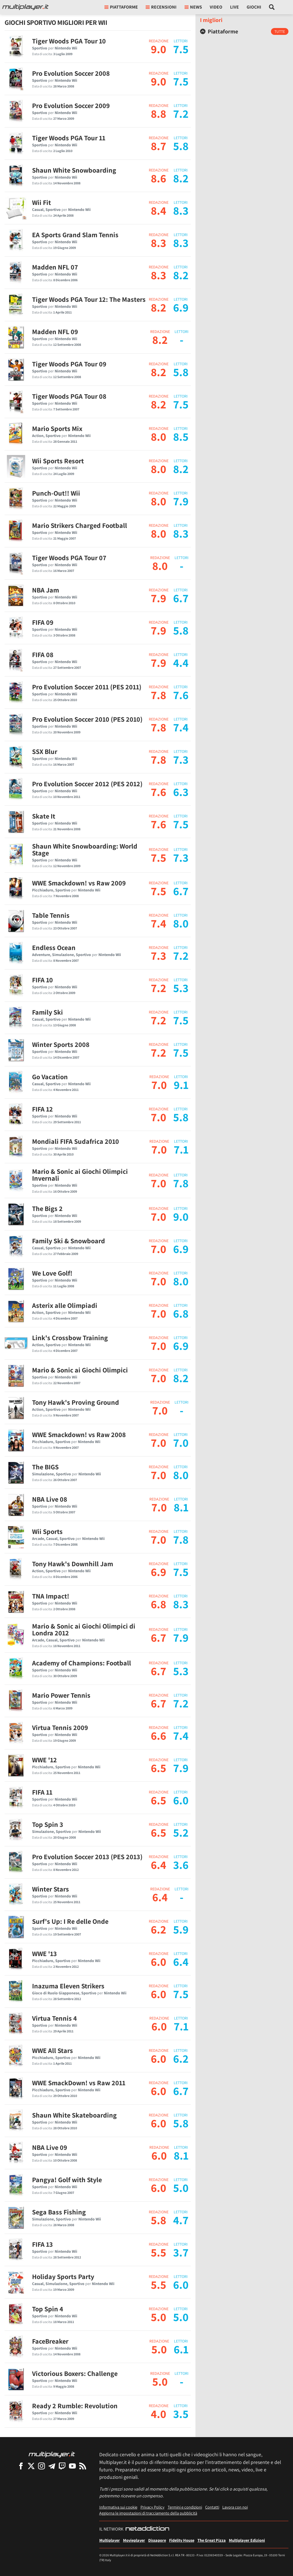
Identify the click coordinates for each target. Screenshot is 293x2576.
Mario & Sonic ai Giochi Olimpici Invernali (80, 1175)
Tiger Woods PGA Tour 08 (69, 396)
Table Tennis (51, 915)
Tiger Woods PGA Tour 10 (69, 40)
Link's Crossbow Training (70, 1337)
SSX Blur (44, 751)
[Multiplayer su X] (31, 2465)
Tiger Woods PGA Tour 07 (69, 557)
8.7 (158, 145)
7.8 (158, 694)
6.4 (158, 1864)
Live (234, 7)
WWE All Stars (52, 2050)
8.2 (158, 307)
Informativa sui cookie (118, 2507)
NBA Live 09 (49, 2147)
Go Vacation (50, 1076)
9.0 (158, 48)
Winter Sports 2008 (61, 1044)
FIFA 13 (42, 2244)
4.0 (158, 2413)
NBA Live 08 (49, 1499)
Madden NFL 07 (55, 267)
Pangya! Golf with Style (67, 2179)
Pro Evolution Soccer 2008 (71, 73)
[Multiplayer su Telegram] (51, 2465)
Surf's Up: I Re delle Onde (70, 1921)
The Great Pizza (211, 2540)
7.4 (158, 923)
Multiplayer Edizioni (247, 2540)
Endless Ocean (54, 947)
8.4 (158, 210)
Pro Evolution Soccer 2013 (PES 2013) (87, 1856)
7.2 (158, 987)
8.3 (158, 242)
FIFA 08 (43, 654)
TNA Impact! (50, 1596)
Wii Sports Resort (58, 460)
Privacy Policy (152, 2507)
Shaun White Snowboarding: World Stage (84, 849)
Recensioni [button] (161, 7)
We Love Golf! (52, 1273)
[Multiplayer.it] (25, 7)
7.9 (158, 597)
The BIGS (45, 1466)
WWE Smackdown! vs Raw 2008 (79, 1434)
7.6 (158, 791)
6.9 (158, 1571)
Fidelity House (181, 2540)
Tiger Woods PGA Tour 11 (68, 137)
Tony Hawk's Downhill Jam (72, 1563)
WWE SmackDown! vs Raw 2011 (78, 2082)
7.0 (159, 1084)
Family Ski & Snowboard (68, 1240)
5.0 (158, 2316)
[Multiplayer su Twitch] (62, 2465)
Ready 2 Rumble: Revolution (75, 2405)
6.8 (158, 1604)
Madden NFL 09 (55, 331)
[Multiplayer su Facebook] (20, 2465)
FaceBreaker (50, 2341)
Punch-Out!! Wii (56, 493)
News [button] (193, 7)
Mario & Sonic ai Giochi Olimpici (80, 1369)
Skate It (43, 816)
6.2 (158, 1929)
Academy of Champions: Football (81, 1662)
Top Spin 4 (47, 2308)
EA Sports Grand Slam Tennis (75, 234)
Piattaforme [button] (121, 7)
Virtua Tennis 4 (54, 2018)
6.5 (158, 1767)
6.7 (158, 1637)
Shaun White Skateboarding (74, 2115)
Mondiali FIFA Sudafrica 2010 (75, 1141)
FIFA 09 (43, 622)
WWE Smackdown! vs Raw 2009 (79, 882)
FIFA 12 (42, 1109)
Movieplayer (134, 2540)
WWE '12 (44, 1759)
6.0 (158, 1961)
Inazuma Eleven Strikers (68, 1985)
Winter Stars (50, 1888)
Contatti (212, 2507)
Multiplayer (109, 2540)
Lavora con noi (235, 2507)
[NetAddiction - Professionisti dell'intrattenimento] (147, 2529)
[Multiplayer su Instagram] (41, 2465)
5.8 (158, 2219)
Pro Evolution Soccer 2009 (71, 105)
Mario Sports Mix (57, 428)
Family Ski (47, 1012)
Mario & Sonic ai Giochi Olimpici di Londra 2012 (83, 1629)
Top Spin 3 (47, 1824)
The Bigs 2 (47, 1208)
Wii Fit (41, 202)
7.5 (158, 857)
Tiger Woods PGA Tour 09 (69, 363)
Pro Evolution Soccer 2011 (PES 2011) (86, 686)
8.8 (158, 113)
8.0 (158, 436)
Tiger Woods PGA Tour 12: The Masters (89, 299)
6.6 (158, 1735)
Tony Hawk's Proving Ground (75, 1402)
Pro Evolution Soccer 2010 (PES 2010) (87, 719)
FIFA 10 (42, 979)
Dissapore (157, 2540)
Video (216, 7)
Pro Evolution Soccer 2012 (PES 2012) (87, 783)
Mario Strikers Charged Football (79, 525)
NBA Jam (45, 589)
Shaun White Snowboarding (74, 170)
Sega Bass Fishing (59, 2211)
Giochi (254, 7)
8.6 (158, 178)
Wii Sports (47, 1531)
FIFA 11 (42, 1792)
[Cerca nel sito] (272, 7)
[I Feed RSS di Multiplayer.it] (82, 2465)
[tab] (244, 31)
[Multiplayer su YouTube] (72, 2465)
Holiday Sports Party (63, 2276)
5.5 (158, 2252)
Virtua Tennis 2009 (60, 1727)
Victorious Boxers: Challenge (75, 2373)
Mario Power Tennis (61, 1695)
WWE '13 (44, 1953)
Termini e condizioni (185, 2507)
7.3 (158, 955)
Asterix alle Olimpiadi (64, 1305)
